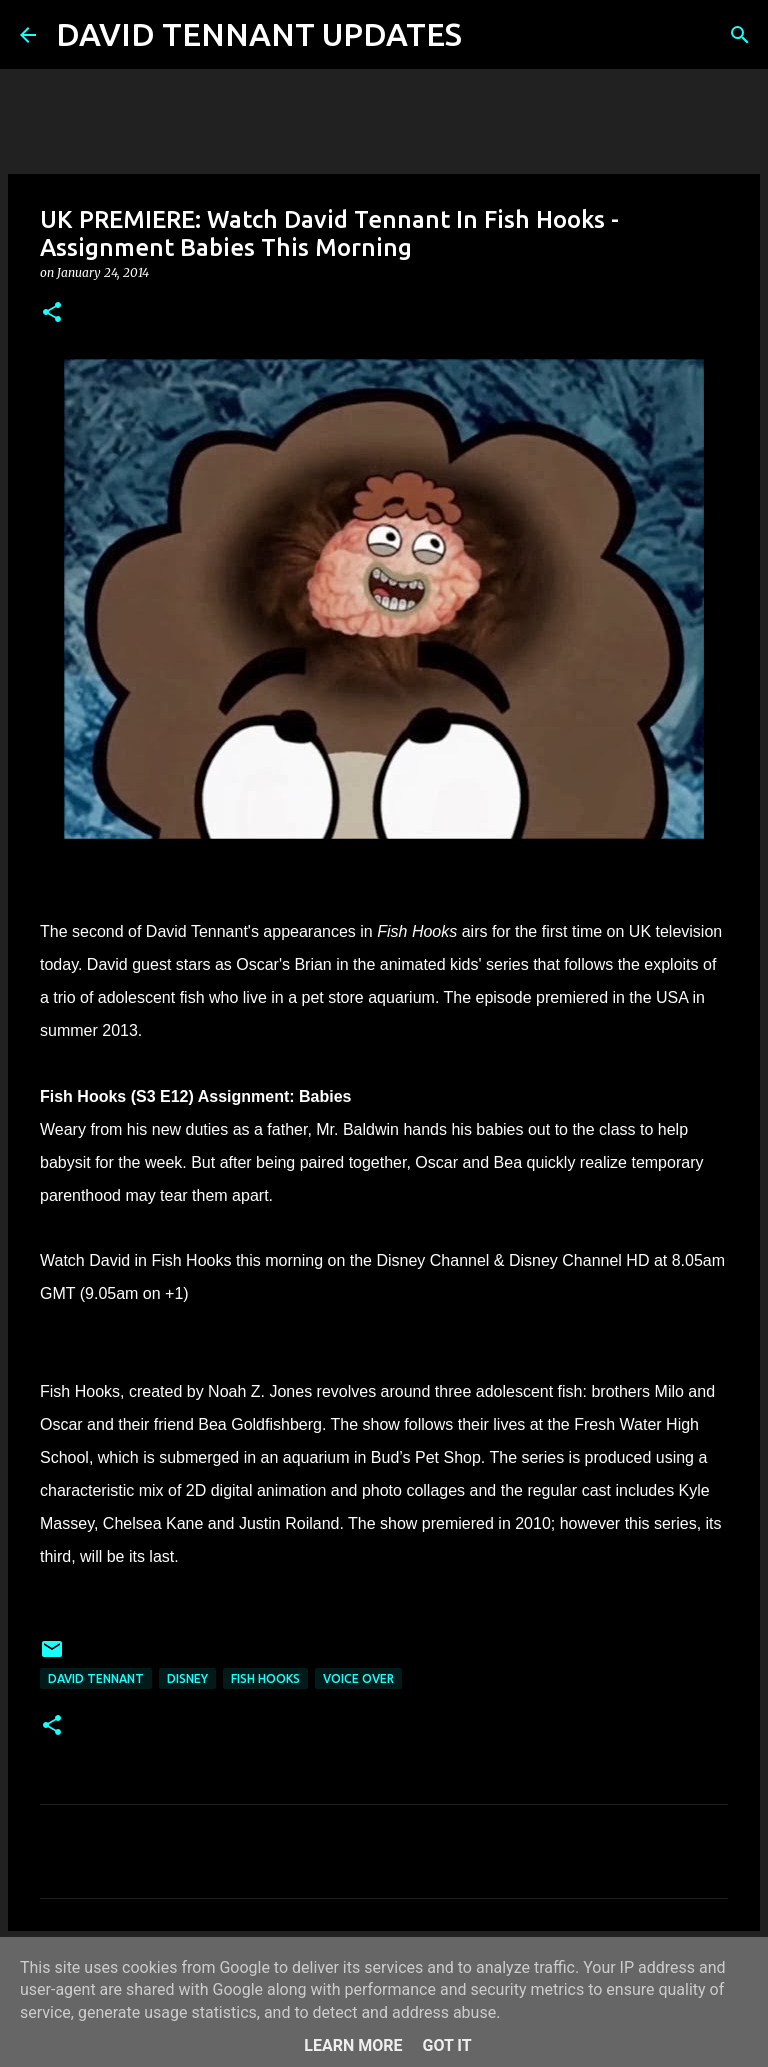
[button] (52, 313)
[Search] (490, 35)
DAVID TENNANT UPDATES (259, 34)
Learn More (353, 2045)
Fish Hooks (265, 1678)
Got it (446, 2045)
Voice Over (358, 1678)
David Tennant (96, 1678)
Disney (187, 1678)
